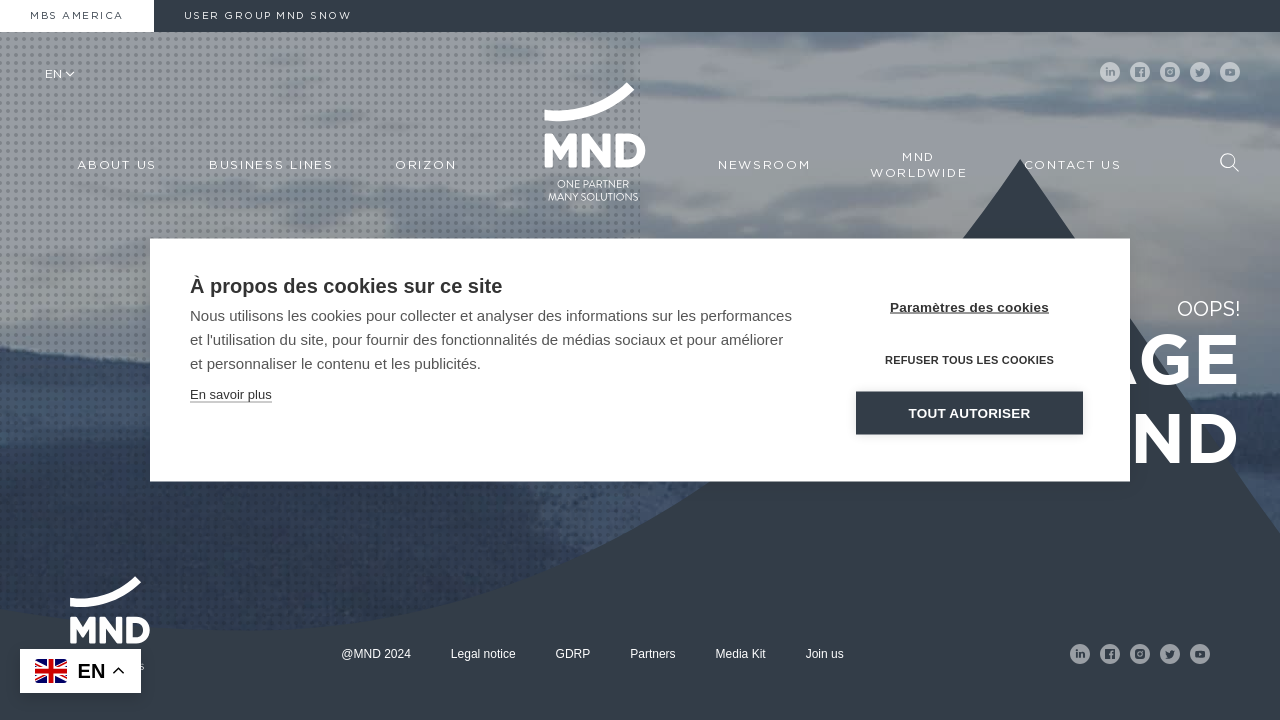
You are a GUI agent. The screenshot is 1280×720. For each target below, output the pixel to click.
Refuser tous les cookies (969, 360)
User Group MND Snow (268, 16)
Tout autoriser (970, 413)
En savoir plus (231, 394)
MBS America (77, 16)
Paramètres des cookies (969, 307)
